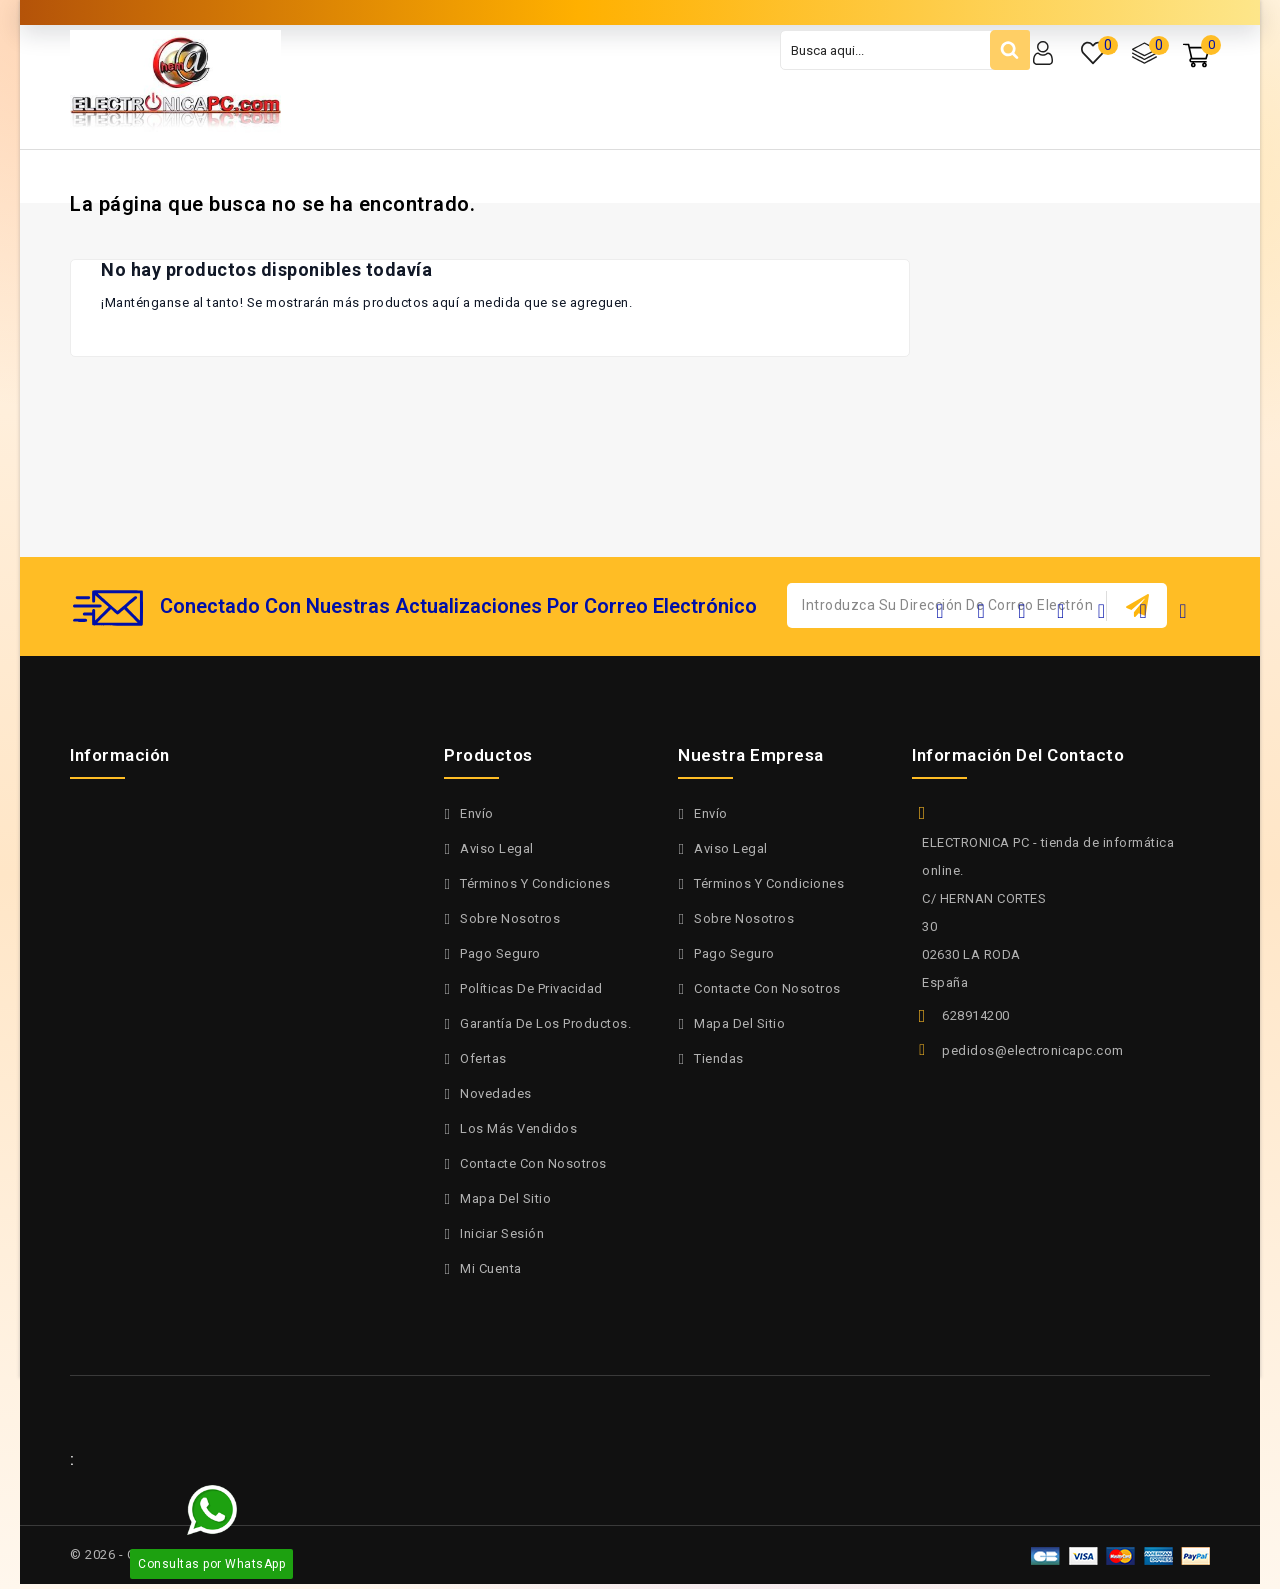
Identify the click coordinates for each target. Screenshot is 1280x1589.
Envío (477, 813)
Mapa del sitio (505, 1198)
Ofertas (483, 1058)
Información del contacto (1018, 755)
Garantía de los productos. (545, 1023)
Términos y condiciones (535, 883)
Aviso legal (497, 848)
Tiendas (719, 1058)
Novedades (496, 1093)
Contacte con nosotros (533, 1163)
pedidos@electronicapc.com (1033, 1050)
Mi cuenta (491, 1268)
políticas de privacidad (531, 988)
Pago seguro (500, 953)
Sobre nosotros (510, 918)
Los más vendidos (518, 1128)
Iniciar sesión (502, 1233)
